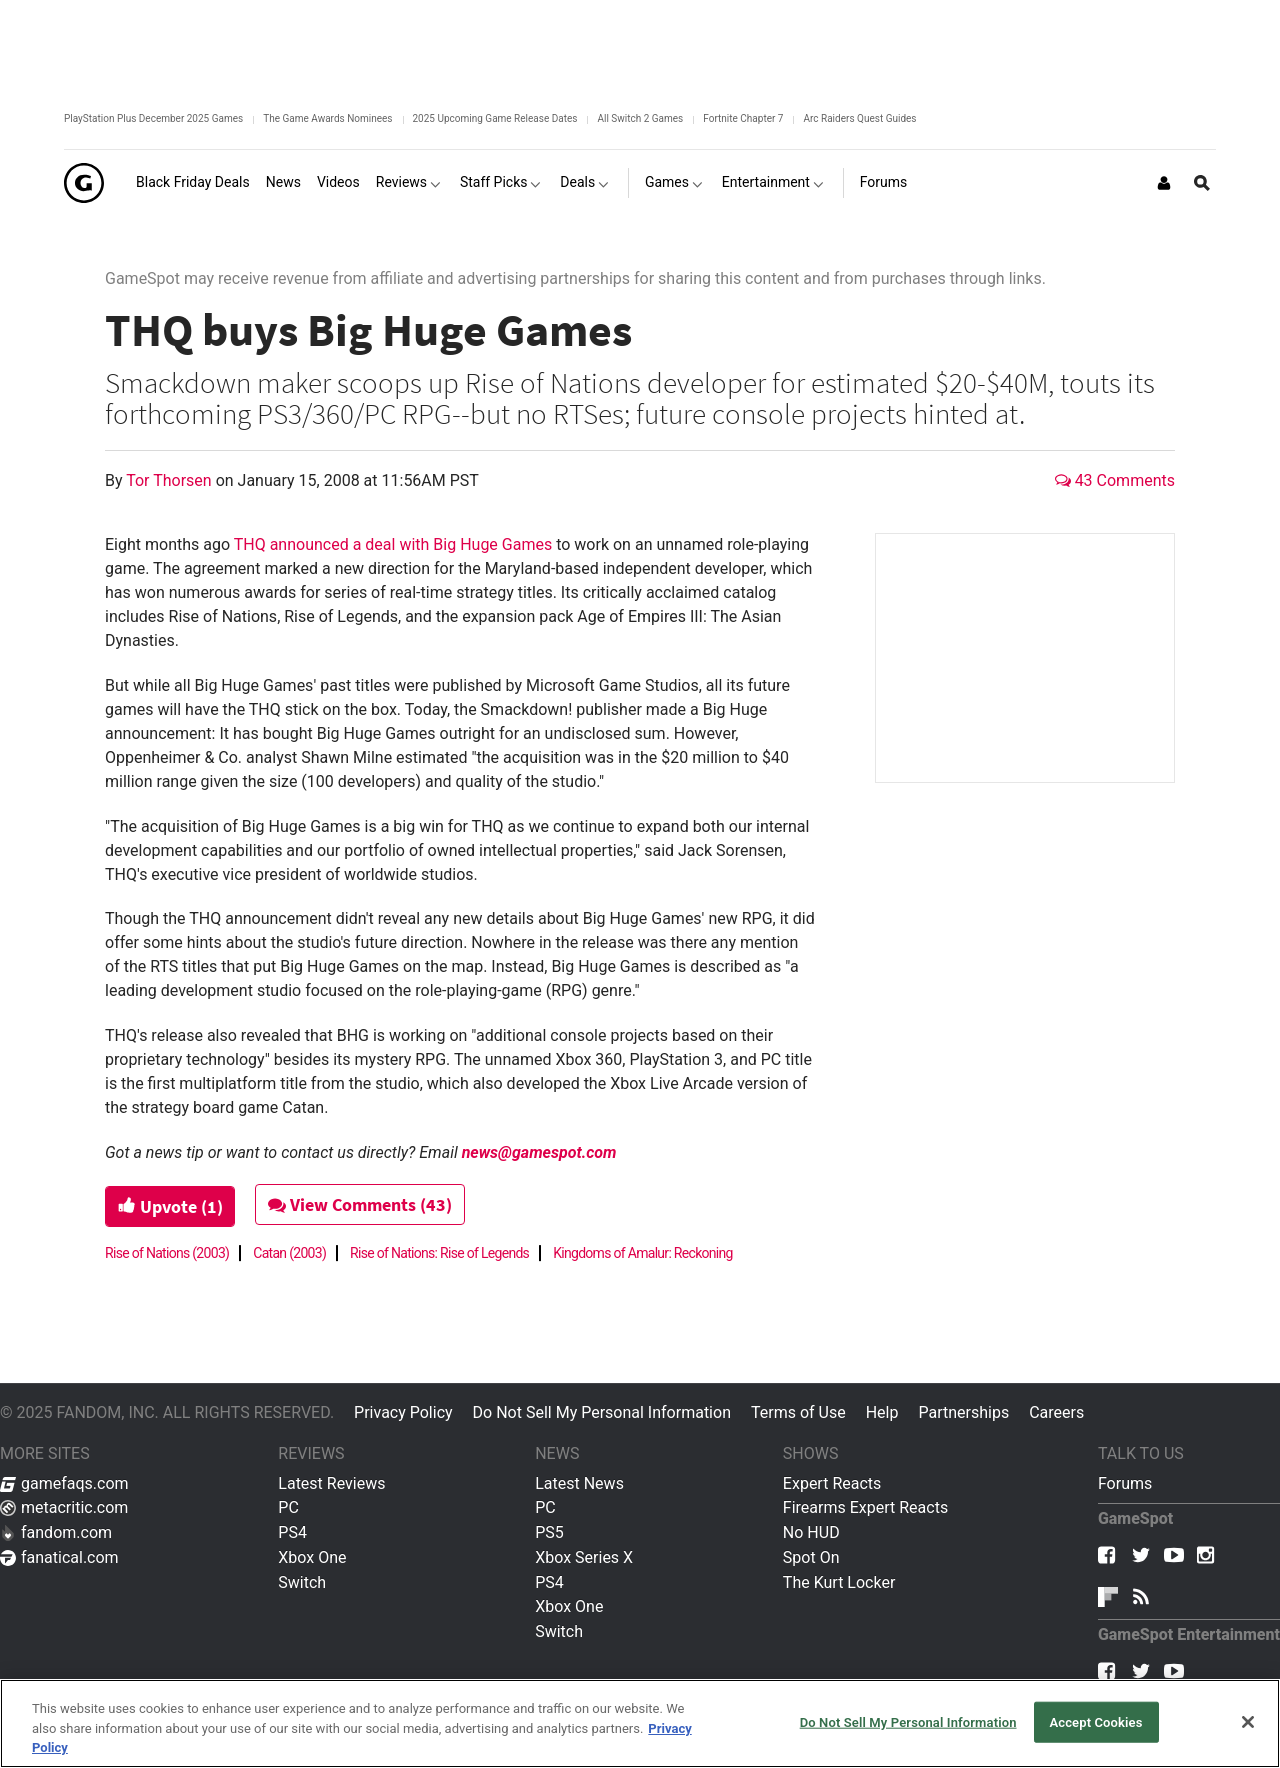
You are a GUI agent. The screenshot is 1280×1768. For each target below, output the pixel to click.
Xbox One (312, 1557)
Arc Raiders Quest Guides (859, 118)
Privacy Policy (403, 1412)
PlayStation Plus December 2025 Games (153, 118)
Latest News (579, 1483)
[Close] (1248, 1722)
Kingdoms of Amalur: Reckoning (643, 1253)
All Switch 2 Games (640, 118)
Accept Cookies (1095, 1721)
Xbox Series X (584, 1557)
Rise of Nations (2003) (167, 1253)
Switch (302, 1582)
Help (882, 1412)
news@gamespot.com (539, 1152)
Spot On (811, 1557)
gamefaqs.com (64, 1483)
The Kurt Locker (839, 1582)
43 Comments (1115, 480)
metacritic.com (64, 1507)
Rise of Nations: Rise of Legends (439, 1253)
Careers (1056, 1412)
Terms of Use (798, 1412)
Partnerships (963, 1412)
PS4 (292, 1532)
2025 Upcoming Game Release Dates (495, 118)
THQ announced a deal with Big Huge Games (393, 544)
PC (288, 1507)
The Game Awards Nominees (327, 118)
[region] (640, 1723)
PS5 (549, 1532)
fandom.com (56, 1532)
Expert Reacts (832, 1483)
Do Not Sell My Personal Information (602, 1412)
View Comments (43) (362, 1204)
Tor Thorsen (170, 480)
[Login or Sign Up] (1164, 183)
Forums (1125, 1483)
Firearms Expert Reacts (865, 1507)
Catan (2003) (289, 1253)
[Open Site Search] (1202, 183)
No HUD (811, 1532)
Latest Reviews (331, 1483)
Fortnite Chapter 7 (743, 118)
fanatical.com (59, 1557)
